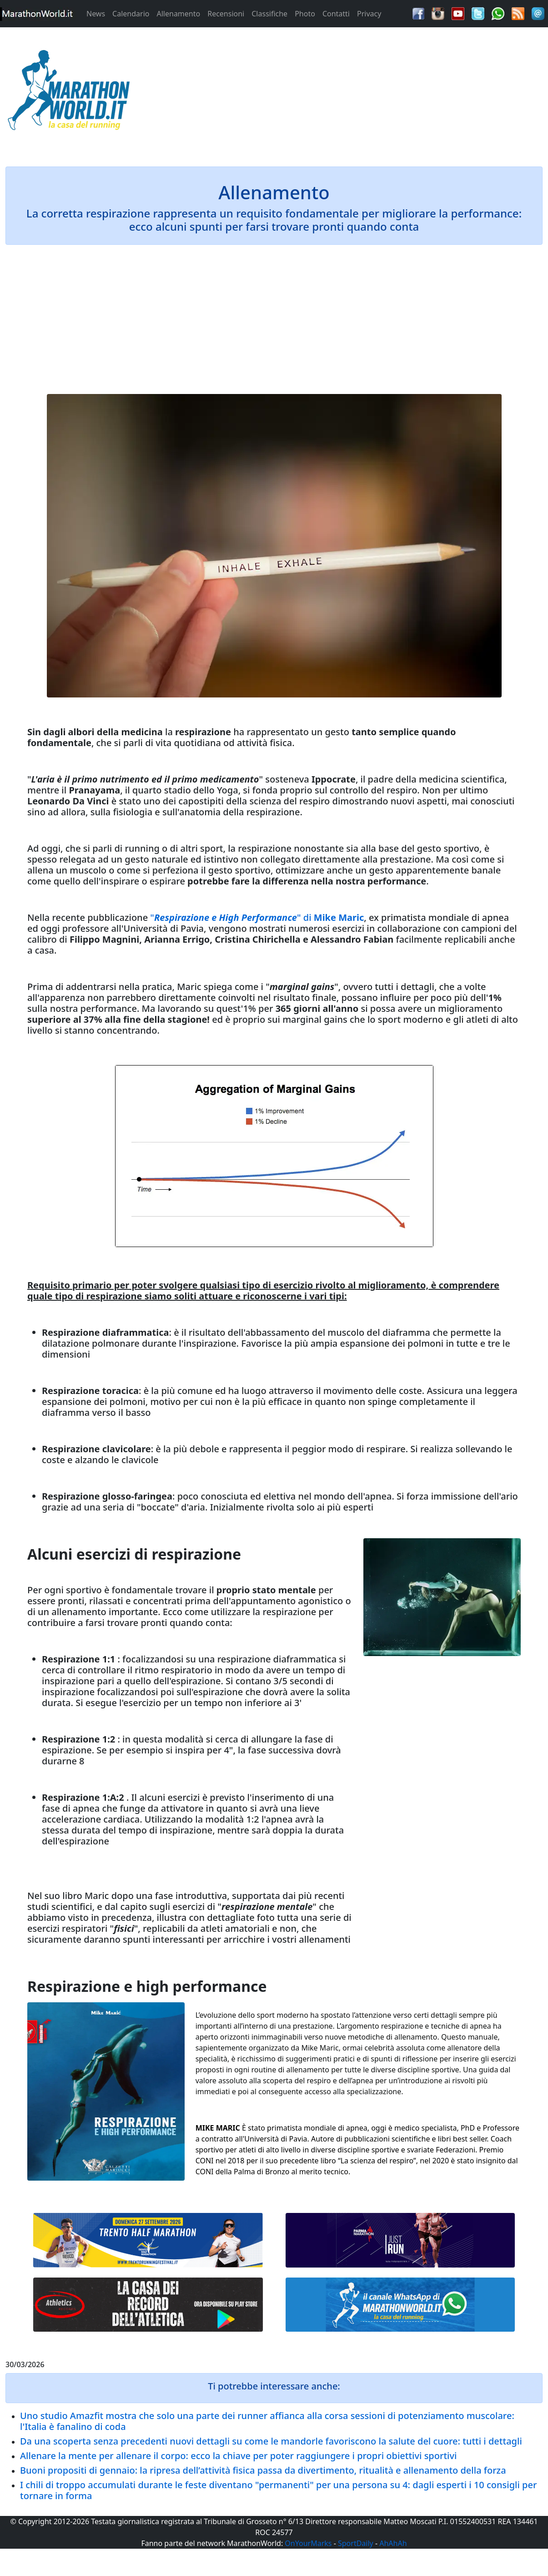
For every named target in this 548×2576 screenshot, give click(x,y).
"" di (257, 917)
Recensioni (225, 14)
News (95, 14)
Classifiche (269, 14)
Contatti (336, 14)
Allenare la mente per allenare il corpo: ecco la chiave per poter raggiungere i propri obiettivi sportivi (238, 2456)
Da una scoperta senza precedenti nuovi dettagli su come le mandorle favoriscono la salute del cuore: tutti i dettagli (271, 2441)
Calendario (130, 14)
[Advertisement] (342, 93)
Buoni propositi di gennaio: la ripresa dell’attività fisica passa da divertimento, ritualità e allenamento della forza (263, 2470)
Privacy (369, 14)
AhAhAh (393, 2543)
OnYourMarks (308, 2543)
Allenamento (178, 14)
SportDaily (355, 2543)
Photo (305, 14)
